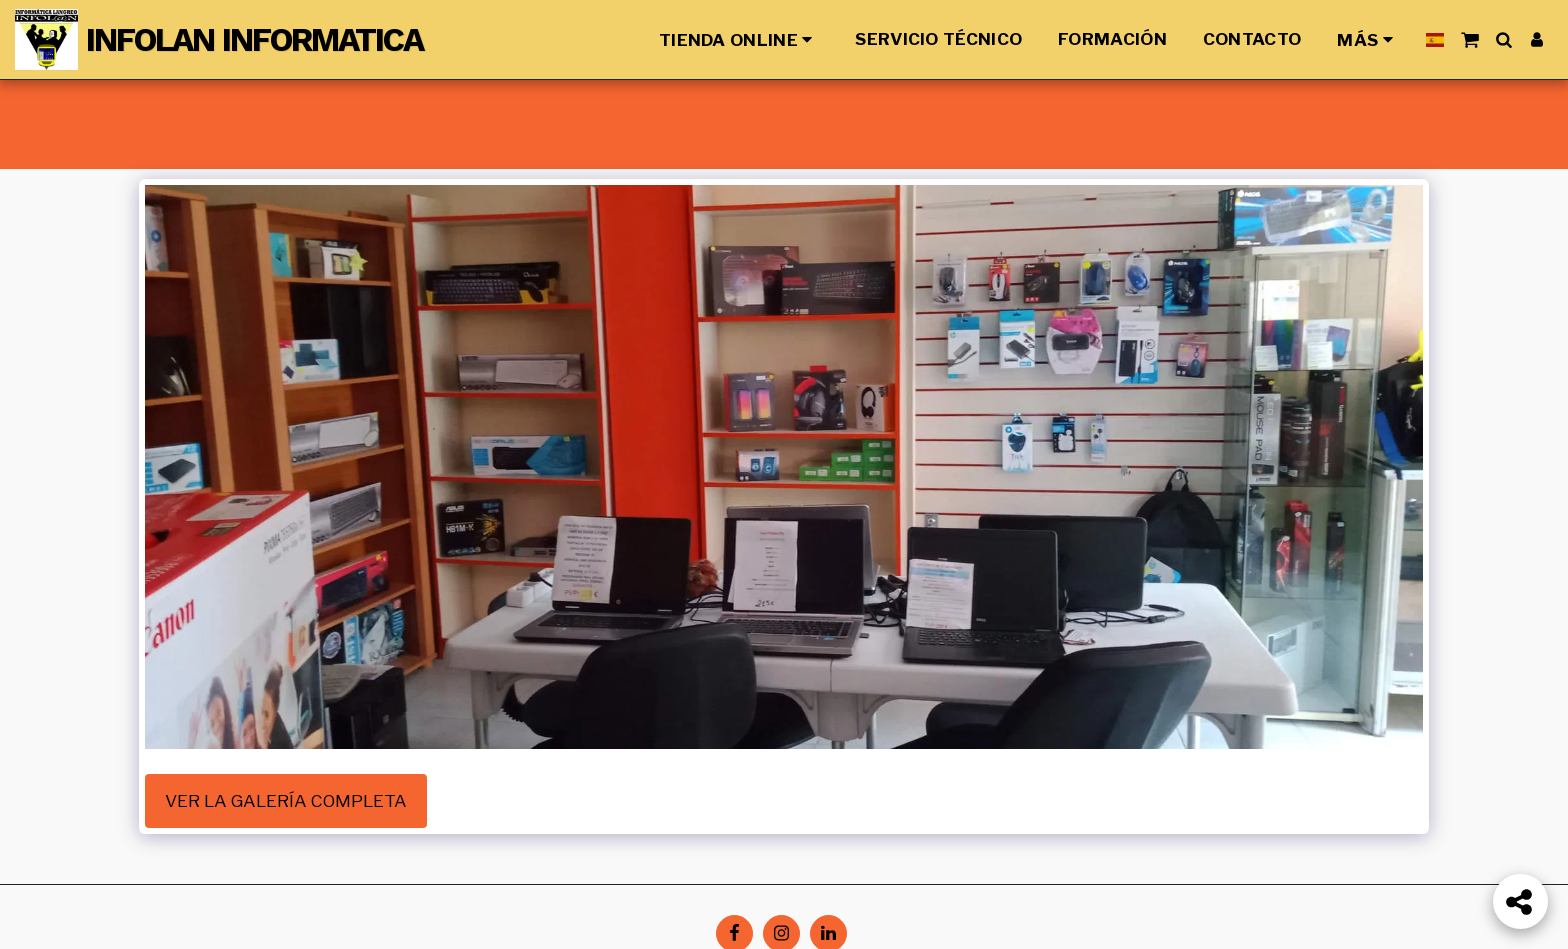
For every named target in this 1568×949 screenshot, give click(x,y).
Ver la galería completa (286, 800)
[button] (1469, 39)
